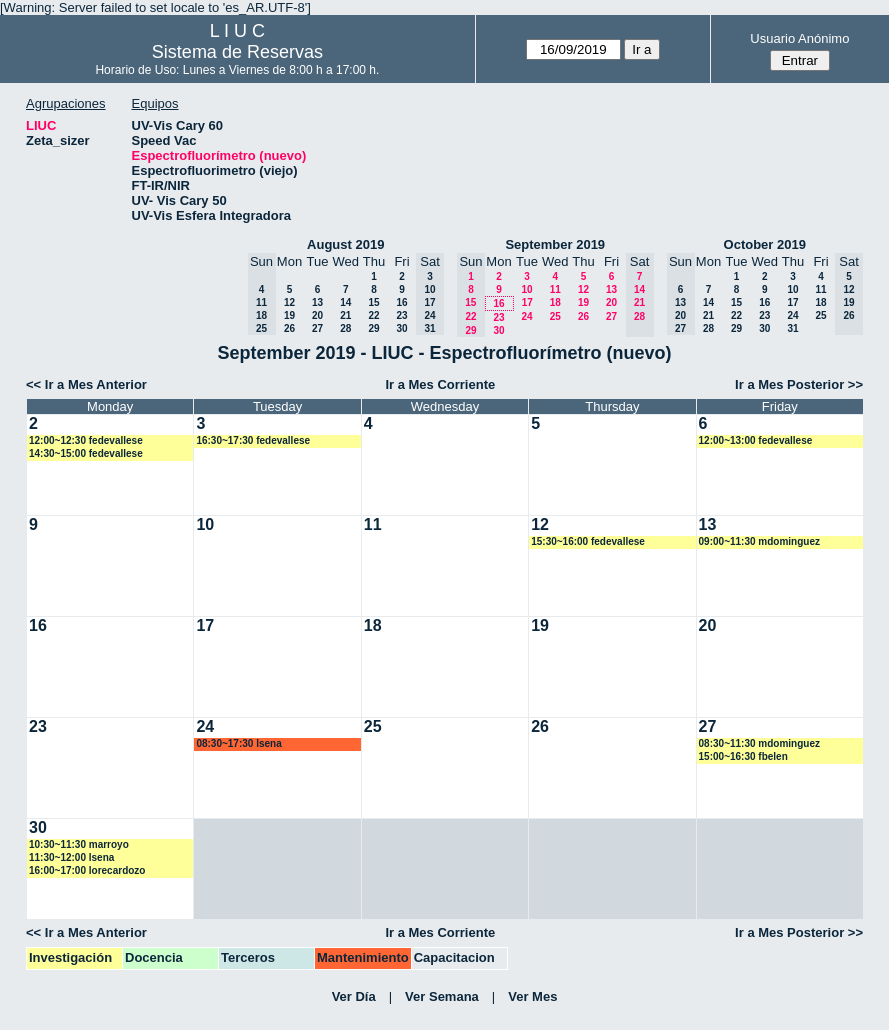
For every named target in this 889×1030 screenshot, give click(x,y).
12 (289, 302)
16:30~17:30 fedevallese (253, 440)
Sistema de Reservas (237, 52)
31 (792, 328)
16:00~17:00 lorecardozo (87, 870)
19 (289, 315)
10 (526, 289)
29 (373, 328)
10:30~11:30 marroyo (79, 844)
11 (555, 289)
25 (555, 316)
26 (289, 328)
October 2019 (765, 244)
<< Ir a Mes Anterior (86, 384)
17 (527, 302)
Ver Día (354, 996)
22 (373, 315)
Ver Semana (442, 996)
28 (345, 328)
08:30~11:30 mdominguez (759, 743)
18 (555, 302)
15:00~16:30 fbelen (743, 756)
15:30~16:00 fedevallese (588, 541)
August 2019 (345, 244)
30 (401, 328)
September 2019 (555, 244)
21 (345, 315)
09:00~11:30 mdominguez (759, 541)
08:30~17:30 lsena (238, 743)
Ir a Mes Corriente (440, 384)
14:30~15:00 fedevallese (86, 453)
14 (345, 302)
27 (317, 328)
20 (317, 315)
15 (373, 302)
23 (401, 315)
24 (526, 316)
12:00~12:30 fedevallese (86, 440)
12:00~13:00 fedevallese (756, 440)
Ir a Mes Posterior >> (799, 384)
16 (401, 302)
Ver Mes (532, 996)
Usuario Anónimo (799, 38)
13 (317, 302)
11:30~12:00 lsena (71, 857)
